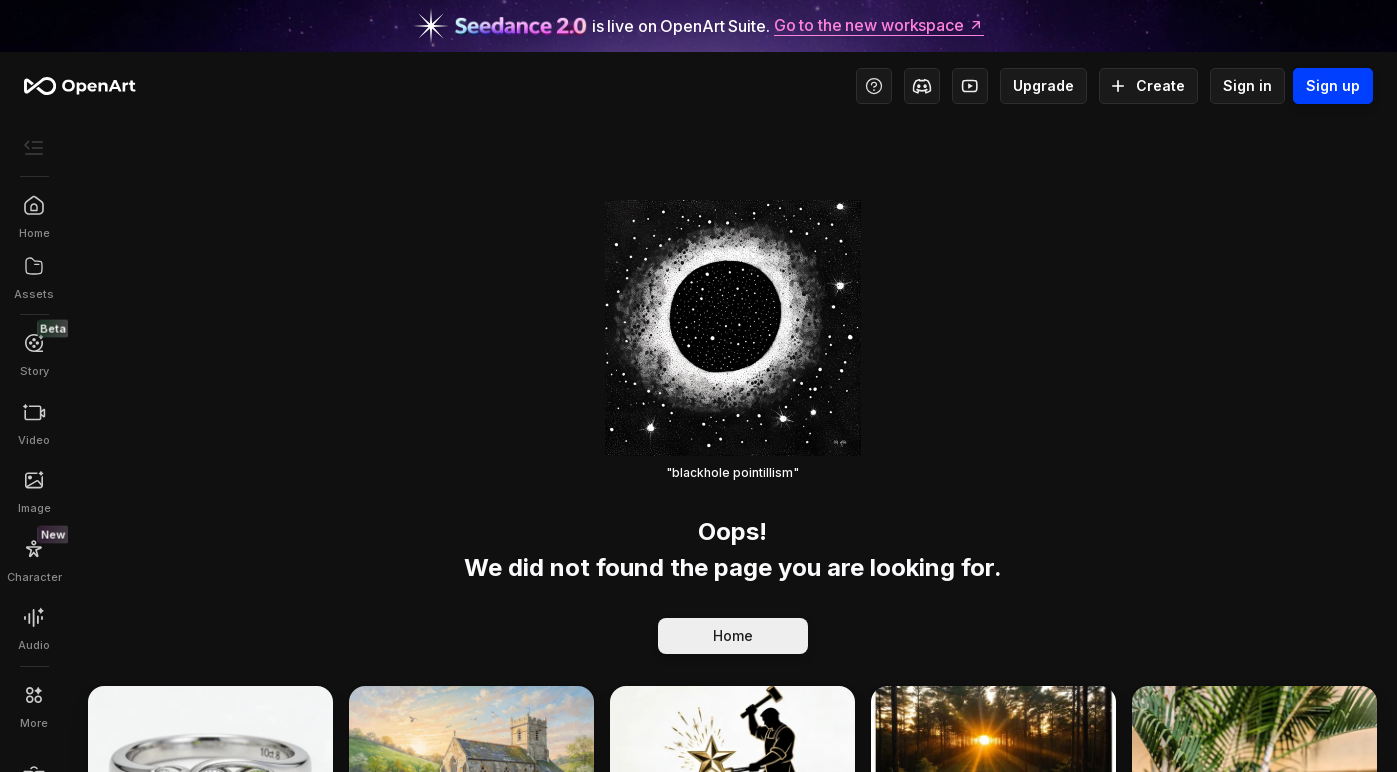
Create (1148, 86)
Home (733, 636)
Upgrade (1043, 86)
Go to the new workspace (879, 26)
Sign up (1333, 86)
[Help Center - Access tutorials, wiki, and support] (874, 86)
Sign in (1247, 86)
